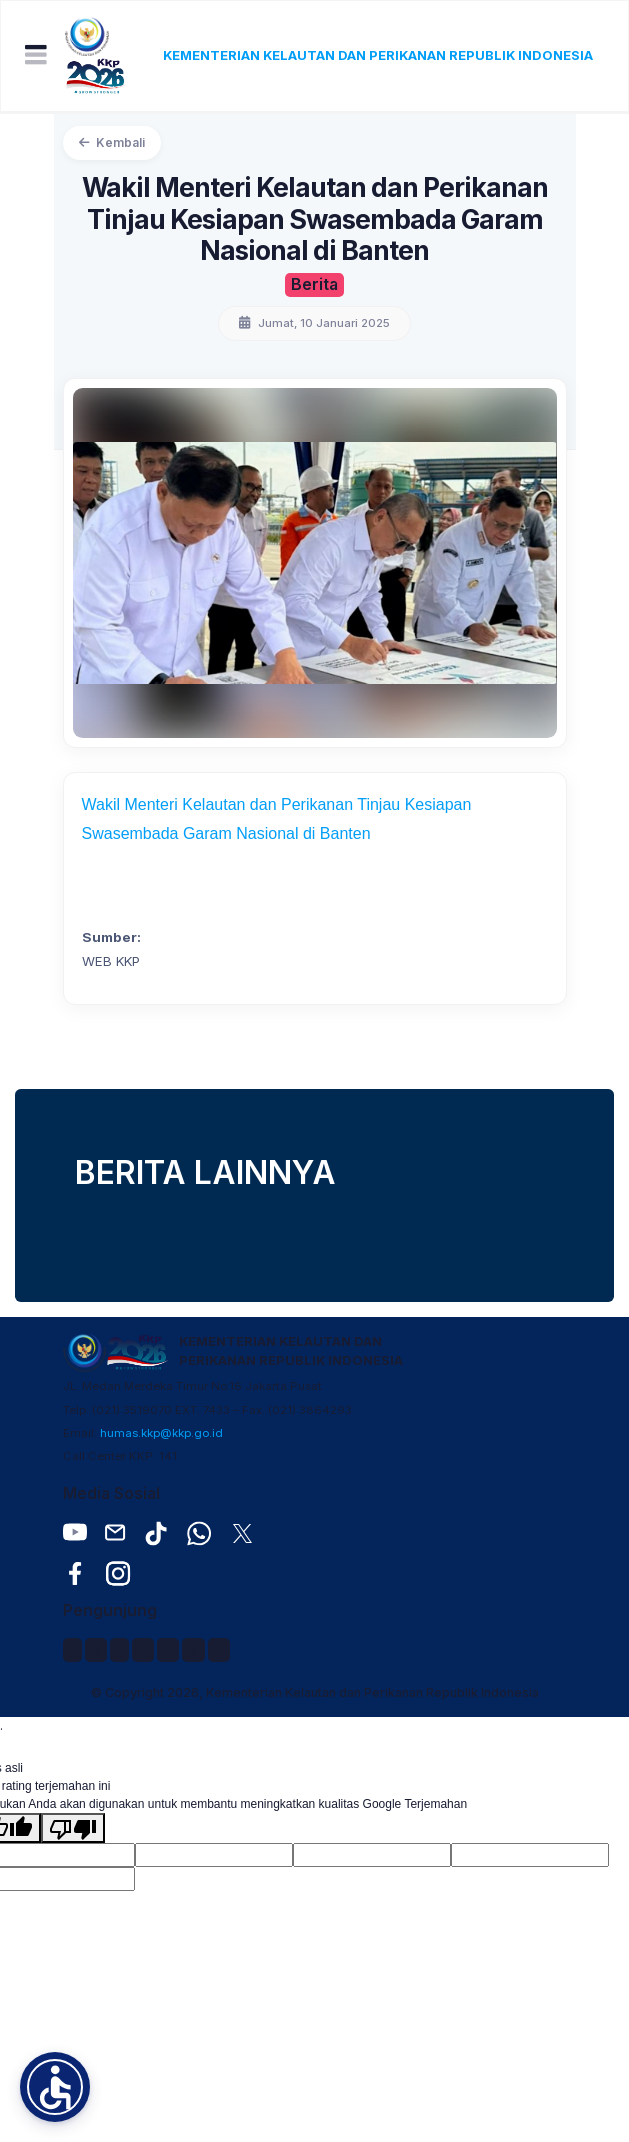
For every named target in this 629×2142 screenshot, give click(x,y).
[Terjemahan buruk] (73, 1828)
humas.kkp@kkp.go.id (161, 1433)
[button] (55, 2087)
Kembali (112, 142)
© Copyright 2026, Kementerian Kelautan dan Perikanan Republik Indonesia (315, 1692)
